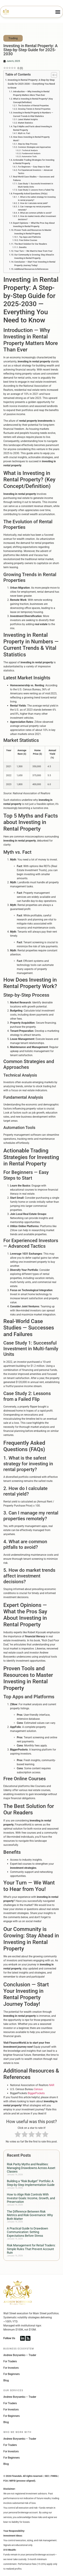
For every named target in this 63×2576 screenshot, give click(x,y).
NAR (51, 2085)
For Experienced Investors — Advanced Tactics (35, 172)
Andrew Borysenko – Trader (19, 2355)
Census (38, 2089)
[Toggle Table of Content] (52, 75)
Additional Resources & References (31, 269)
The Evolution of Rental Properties (33, 105)
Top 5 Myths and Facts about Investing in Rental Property (32, 128)
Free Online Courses (28, 240)
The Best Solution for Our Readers (30, 244)
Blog (6, 2380)
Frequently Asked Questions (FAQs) (30, 193)
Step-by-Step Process (27, 144)
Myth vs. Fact (24, 133)
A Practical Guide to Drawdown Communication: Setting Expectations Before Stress (27, 2232)
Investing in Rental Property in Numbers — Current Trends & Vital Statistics (33, 114)
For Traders (10, 2361)
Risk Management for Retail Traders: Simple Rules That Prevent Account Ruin (31, 2249)
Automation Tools (29, 156)
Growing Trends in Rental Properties (34, 109)
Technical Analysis (30, 150)
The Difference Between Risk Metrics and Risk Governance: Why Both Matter (30, 2215)
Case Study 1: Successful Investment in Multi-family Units (35, 185)
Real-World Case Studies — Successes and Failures (33, 178)
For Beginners (11, 2374)
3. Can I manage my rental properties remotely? (34, 208)
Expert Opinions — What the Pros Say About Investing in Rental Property (34, 225)
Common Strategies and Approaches (34, 147)
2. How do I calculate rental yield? (33, 203)
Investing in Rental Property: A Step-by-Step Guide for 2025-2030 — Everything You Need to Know (31, 84)
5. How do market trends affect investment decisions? (37, 218)
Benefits (23, 247)
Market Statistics (25, 123)
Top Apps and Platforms (30, 237)
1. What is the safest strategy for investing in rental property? (37, 198)
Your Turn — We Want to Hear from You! (33, 251)
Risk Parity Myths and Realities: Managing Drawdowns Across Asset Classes (31, 2167)
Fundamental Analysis (31, 153)
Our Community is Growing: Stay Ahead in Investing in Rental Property (34, 256)
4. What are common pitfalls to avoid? (35, 213)
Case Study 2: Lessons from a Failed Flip (36, 190)
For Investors (11, 2367)
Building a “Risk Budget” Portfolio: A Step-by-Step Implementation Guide (31, 2183)
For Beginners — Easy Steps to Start (34, 167)
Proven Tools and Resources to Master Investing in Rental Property (32, 232)
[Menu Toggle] (57, 12)
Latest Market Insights (28, 119)
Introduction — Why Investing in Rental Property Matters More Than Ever (31, 93)
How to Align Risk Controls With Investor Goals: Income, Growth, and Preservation (31, 2198)
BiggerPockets (36, 2093)
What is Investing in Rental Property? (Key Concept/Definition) (33, 100)
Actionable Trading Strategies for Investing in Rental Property (33, 162)
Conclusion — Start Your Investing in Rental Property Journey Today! (34, 264)
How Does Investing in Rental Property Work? (31, 139)
